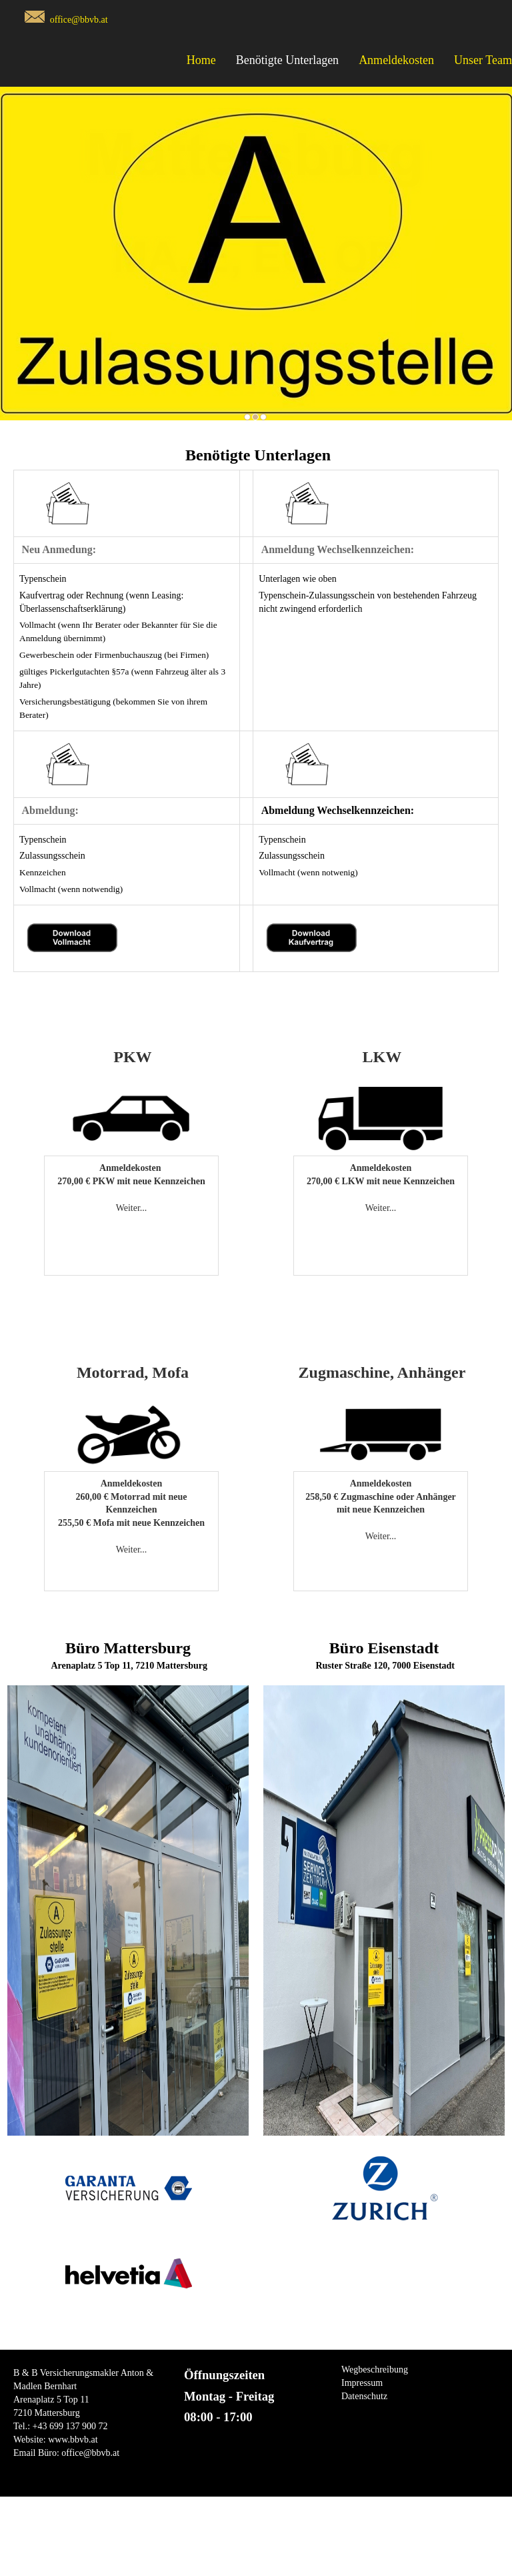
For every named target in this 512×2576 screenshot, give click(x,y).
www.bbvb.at (73, 2440)
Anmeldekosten (396, 60)
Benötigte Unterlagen (287, 60)
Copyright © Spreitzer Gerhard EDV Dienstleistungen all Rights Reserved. (256, 2570)
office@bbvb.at (79, 20)
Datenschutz (364, 2396)
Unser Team (483, 60)
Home (201, 60)
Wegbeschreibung (374, 2370)
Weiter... (131, 1208)
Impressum (362, 2383)
